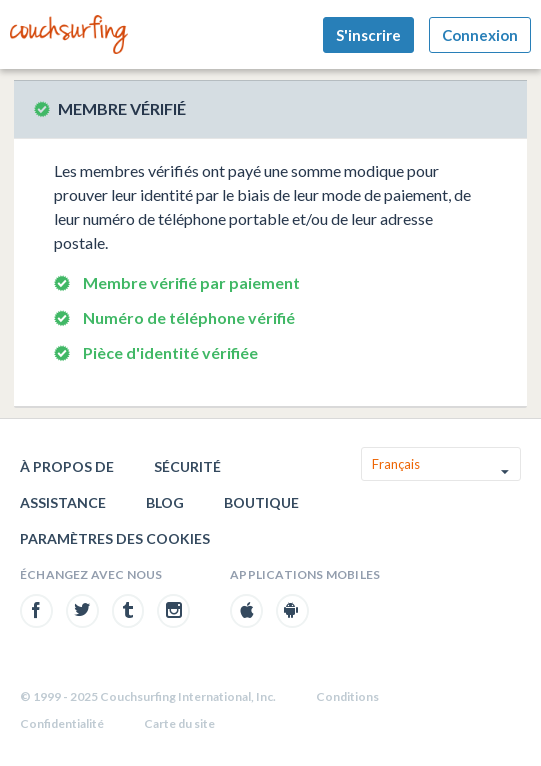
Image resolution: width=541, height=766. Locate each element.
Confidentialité (62, 723)
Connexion (480, 35)
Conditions (347, 696)
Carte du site (179, 723)
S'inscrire (368, 35)
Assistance (63, 502)
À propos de (67, 466)
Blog (165, 502)
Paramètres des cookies (115, 538)
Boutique (261, 502)
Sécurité (187, 466)
